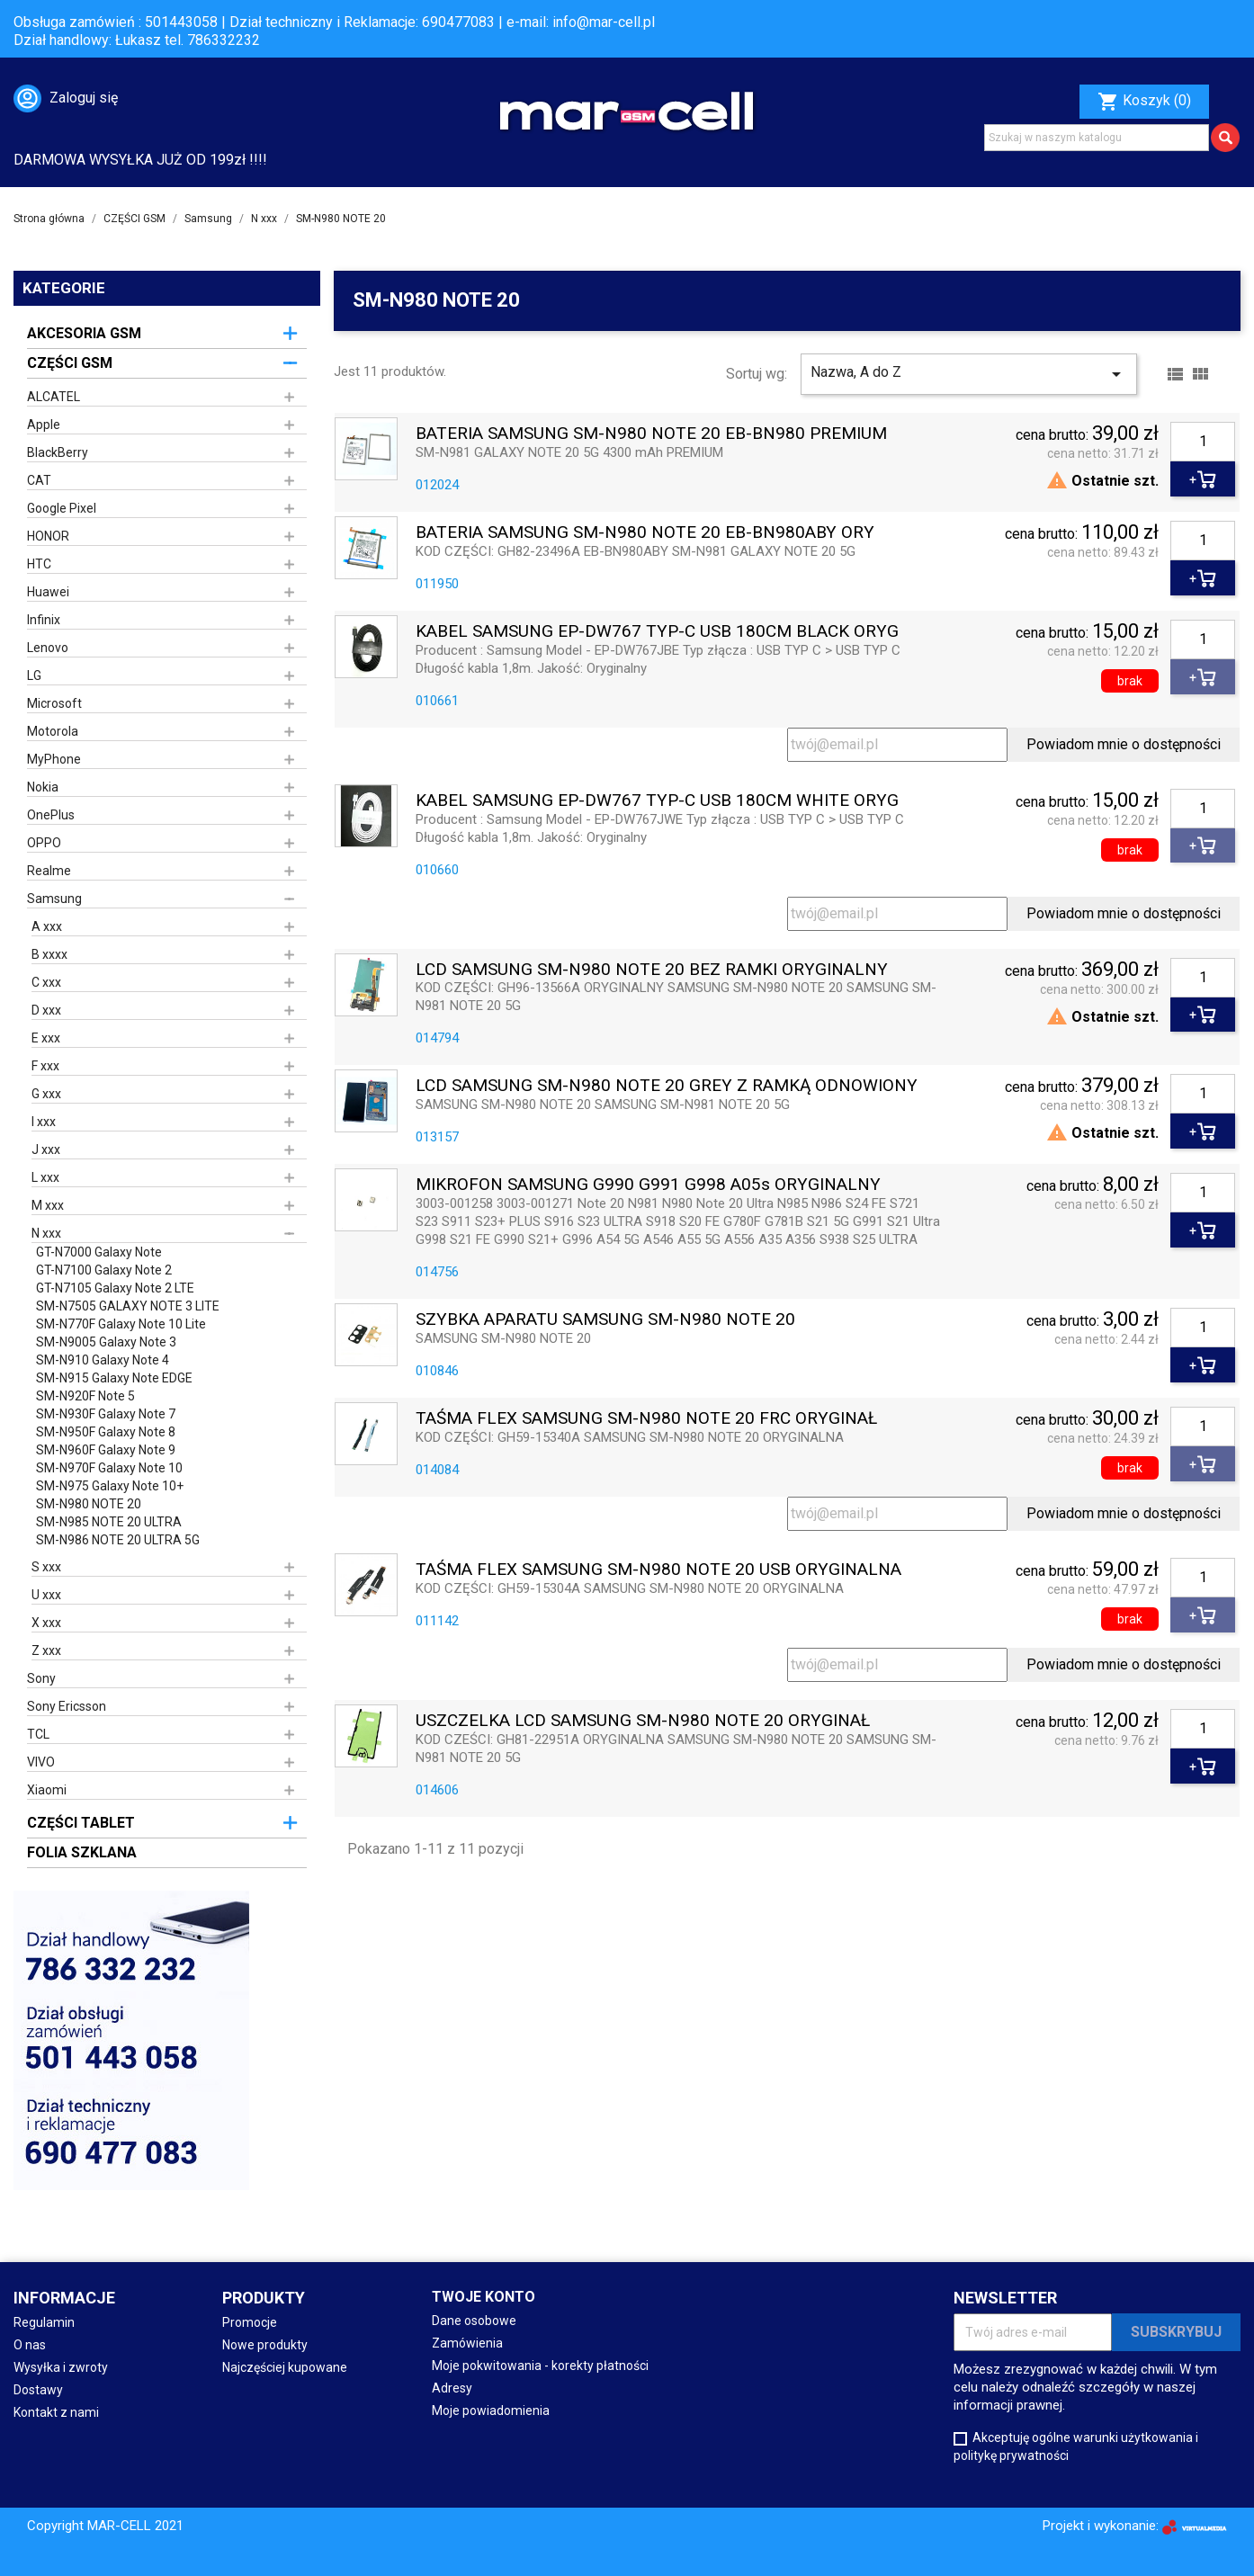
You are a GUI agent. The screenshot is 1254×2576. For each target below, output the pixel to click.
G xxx (46, 1094)
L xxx (45, 1177)
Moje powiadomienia (491, 2410)
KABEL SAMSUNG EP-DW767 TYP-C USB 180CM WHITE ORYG (657, 801)
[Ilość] (1202, 441)
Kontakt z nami (56, 2412)
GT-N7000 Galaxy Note (99, 1252)
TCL (38, 1734)
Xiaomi (47, 1790)
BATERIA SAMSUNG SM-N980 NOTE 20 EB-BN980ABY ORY (645, 532)
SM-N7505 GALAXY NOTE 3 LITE (127, 1306)
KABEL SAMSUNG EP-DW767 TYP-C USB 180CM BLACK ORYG (657, 631)
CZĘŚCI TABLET (81, 1822)
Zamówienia (467, 2343)
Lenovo (47, 647)
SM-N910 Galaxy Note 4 (102, 1360)
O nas (29, 2345)
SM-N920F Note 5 (85, 1396)
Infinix (43, 620)
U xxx (46, 1595)
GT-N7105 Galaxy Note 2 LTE (115, 1288)
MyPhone (54, 759)
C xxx (46, 982)
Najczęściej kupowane (284, 2367)
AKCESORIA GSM (84, 333)
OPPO (44, 843)
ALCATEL (53, 396)
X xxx (46, 1622)
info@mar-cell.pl (603, 22)
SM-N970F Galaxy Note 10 (109, 1468)
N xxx (46, 1233)
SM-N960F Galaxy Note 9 (105, 1450)
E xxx (45, 1038)
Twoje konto (483, 2296)
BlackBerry (57, 452)
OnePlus (51, 815)
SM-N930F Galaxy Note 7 (105, 1414)
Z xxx (46, 1650)
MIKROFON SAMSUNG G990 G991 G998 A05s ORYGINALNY (648, 1185)
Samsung (54, 898)
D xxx (46, 1010)
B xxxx (49, 954)
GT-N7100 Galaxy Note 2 (104, 1270)
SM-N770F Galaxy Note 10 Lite (121, 1324)
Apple (43, 424)
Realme (49, 870)
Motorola (52, 731)
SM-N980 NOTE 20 (88, 1504)
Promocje (249, 2322)
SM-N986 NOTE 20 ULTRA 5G (118, 1540)
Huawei (48, 592)
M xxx (47, 1205)
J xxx (45, 1149)
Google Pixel (61, 508)
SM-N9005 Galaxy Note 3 (106, 1342)
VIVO (41, 1762)
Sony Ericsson (66, 1706)
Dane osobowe (474, 2320)
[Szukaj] (1096, 137)
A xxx (46, 926)
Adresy (452, 2388)
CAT (39, 480)
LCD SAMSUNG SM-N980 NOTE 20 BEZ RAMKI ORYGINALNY (652, 970)
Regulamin (44, 2322)
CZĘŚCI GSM (69, 362)
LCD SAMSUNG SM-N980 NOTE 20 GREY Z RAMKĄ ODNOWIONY (667, 1086)
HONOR (48, 536)
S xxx (46, 1567)
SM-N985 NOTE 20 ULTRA (109, 1522)
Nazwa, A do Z (969, 374)
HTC (39, 564)
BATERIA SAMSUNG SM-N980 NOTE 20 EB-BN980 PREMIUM (651, 434)
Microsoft (54, 703)
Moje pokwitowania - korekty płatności (540, 2365)
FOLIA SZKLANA (82, 1852)
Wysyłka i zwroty (60, 2367)
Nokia (42, 787)
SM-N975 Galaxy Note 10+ (110, 1486)
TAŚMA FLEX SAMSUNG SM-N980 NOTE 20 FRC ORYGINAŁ (646, 1418)
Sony (41, 1678)
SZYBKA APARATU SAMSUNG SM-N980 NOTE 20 (605, 1319)
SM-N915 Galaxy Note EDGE (114, 1378)
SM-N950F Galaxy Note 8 (105, 1432)
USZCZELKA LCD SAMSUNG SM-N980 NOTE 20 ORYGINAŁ (643, 1721)
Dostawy (38, 2390)
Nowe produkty (265, 2345)
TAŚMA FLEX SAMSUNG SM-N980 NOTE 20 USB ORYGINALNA (658, 1570)
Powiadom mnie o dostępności (1123, 744)
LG (34, 675)
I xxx (43, 1121)
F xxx (45, 1066)
